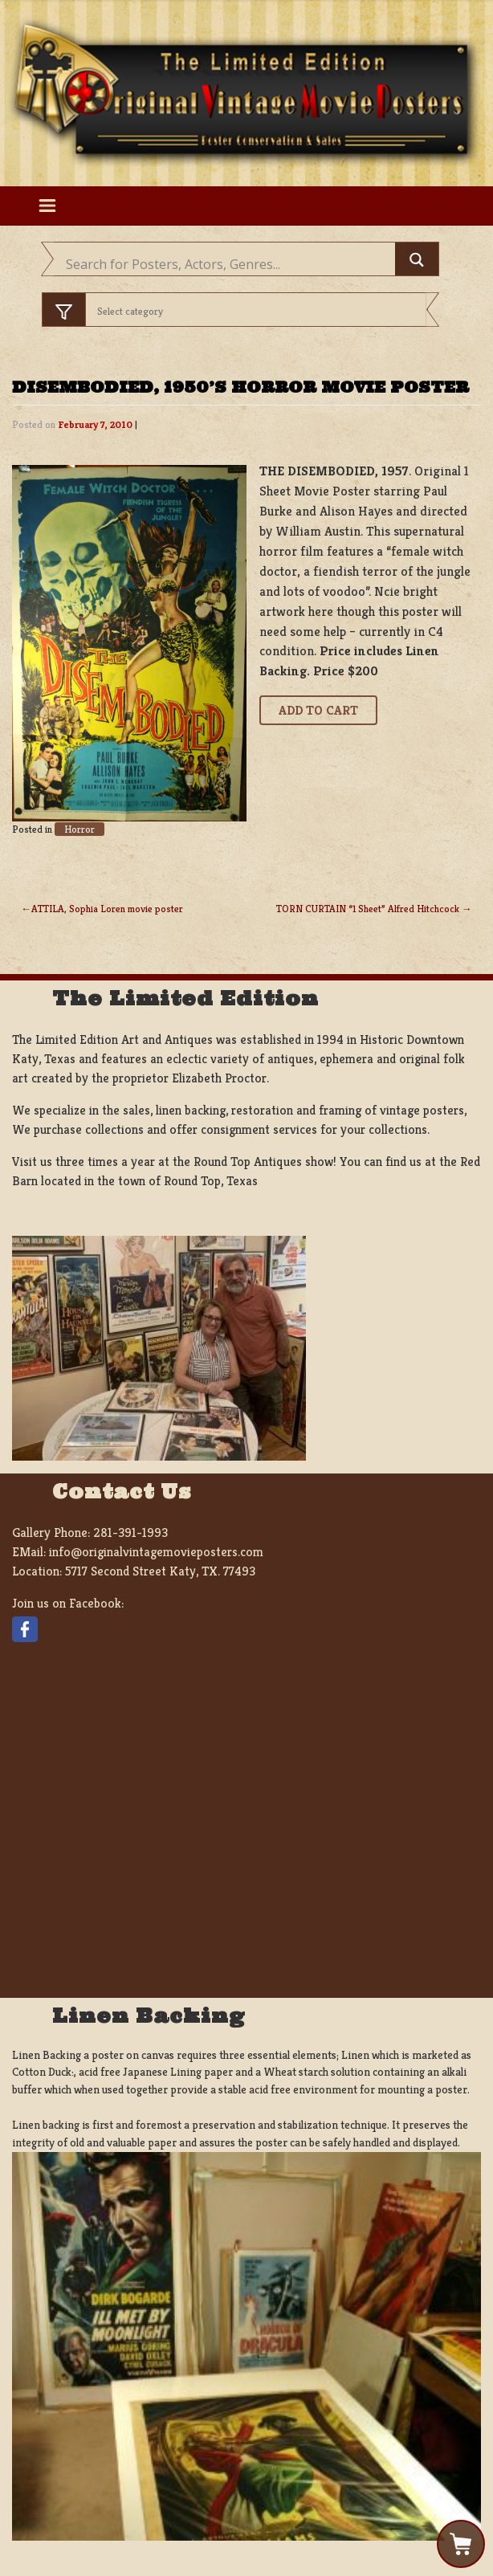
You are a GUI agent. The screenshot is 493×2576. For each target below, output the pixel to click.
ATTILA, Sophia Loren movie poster (107, 909)
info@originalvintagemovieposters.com (156, 1551)
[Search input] (228, 264)
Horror (79, 829)
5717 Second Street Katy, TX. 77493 (160, 1571)
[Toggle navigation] (47, 206)
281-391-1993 (130, 1532)
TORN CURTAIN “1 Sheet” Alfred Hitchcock (367, 909)
